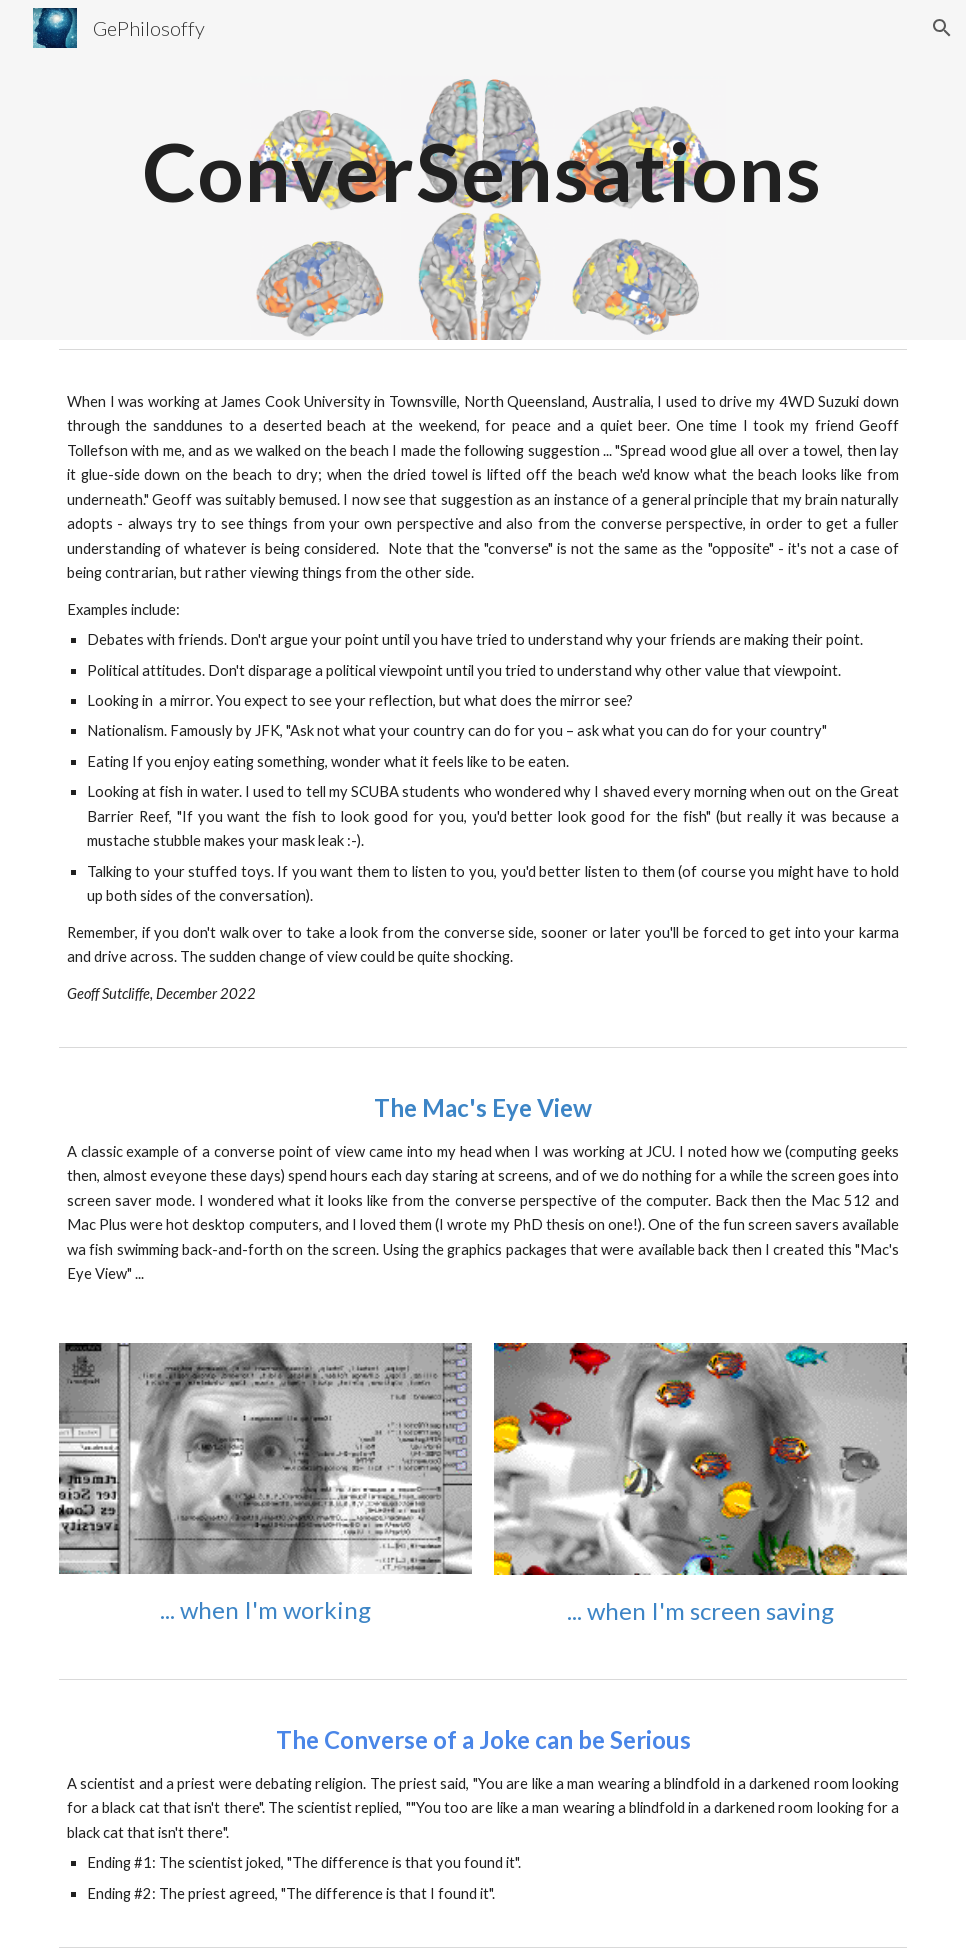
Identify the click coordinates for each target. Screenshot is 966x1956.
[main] (483, 169)
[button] (942, 28)
